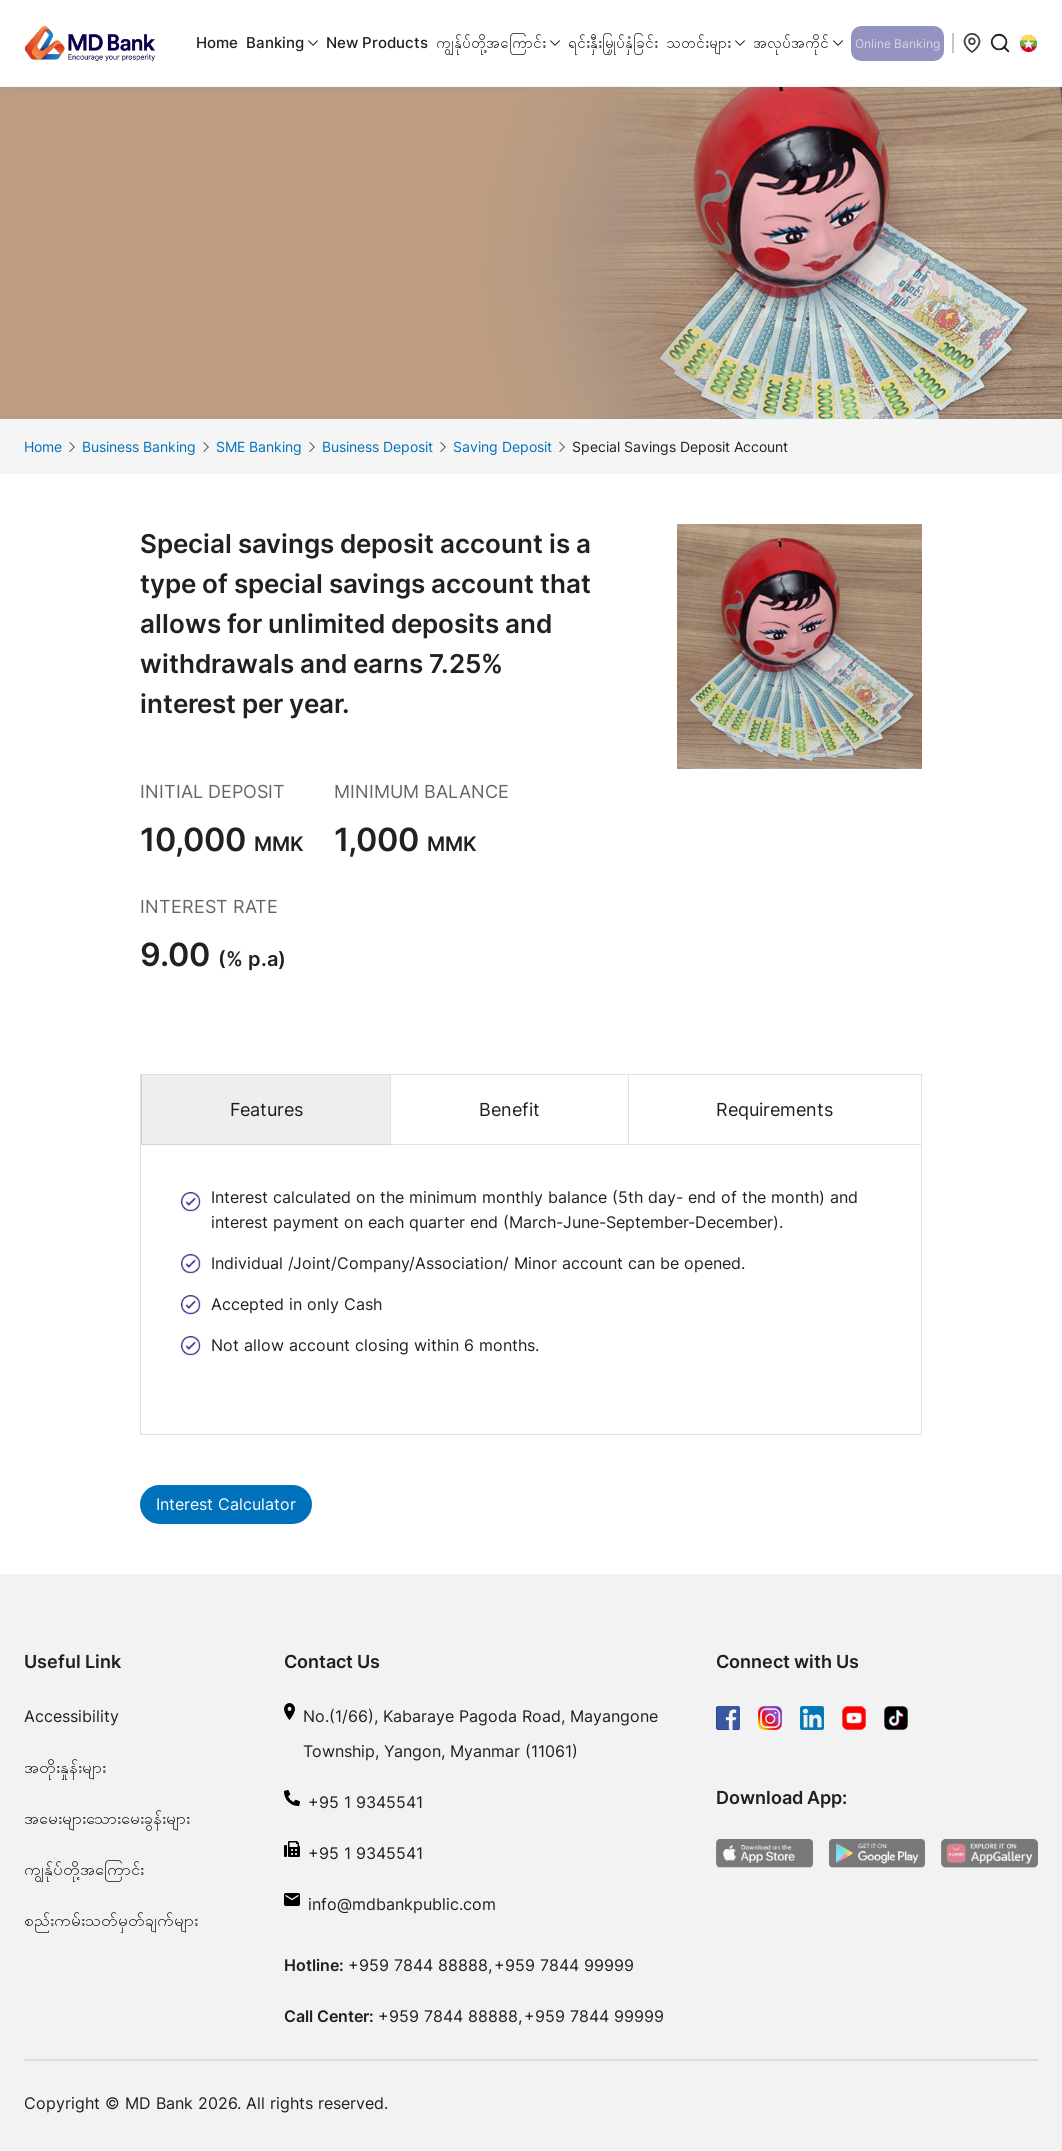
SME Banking (259, 446)
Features (266, 1109)
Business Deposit (377, 446)
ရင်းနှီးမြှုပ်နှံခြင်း (613, 42)
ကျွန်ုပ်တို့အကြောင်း (84, 1869)
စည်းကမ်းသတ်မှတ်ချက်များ (111, 1920)
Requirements (774, 1109)
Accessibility (71, 1716)
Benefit (509, 1109)
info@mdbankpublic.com (402, 1904)
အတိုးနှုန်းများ (65, 1767)
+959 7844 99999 (564, 1965)
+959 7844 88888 (418, 1965)
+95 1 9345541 (365, 1802)
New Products (377, 42)
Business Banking (139, 446)
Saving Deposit (502, 446)
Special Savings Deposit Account (680, 446)
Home (217, 42)
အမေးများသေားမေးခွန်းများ (107, 1818)
